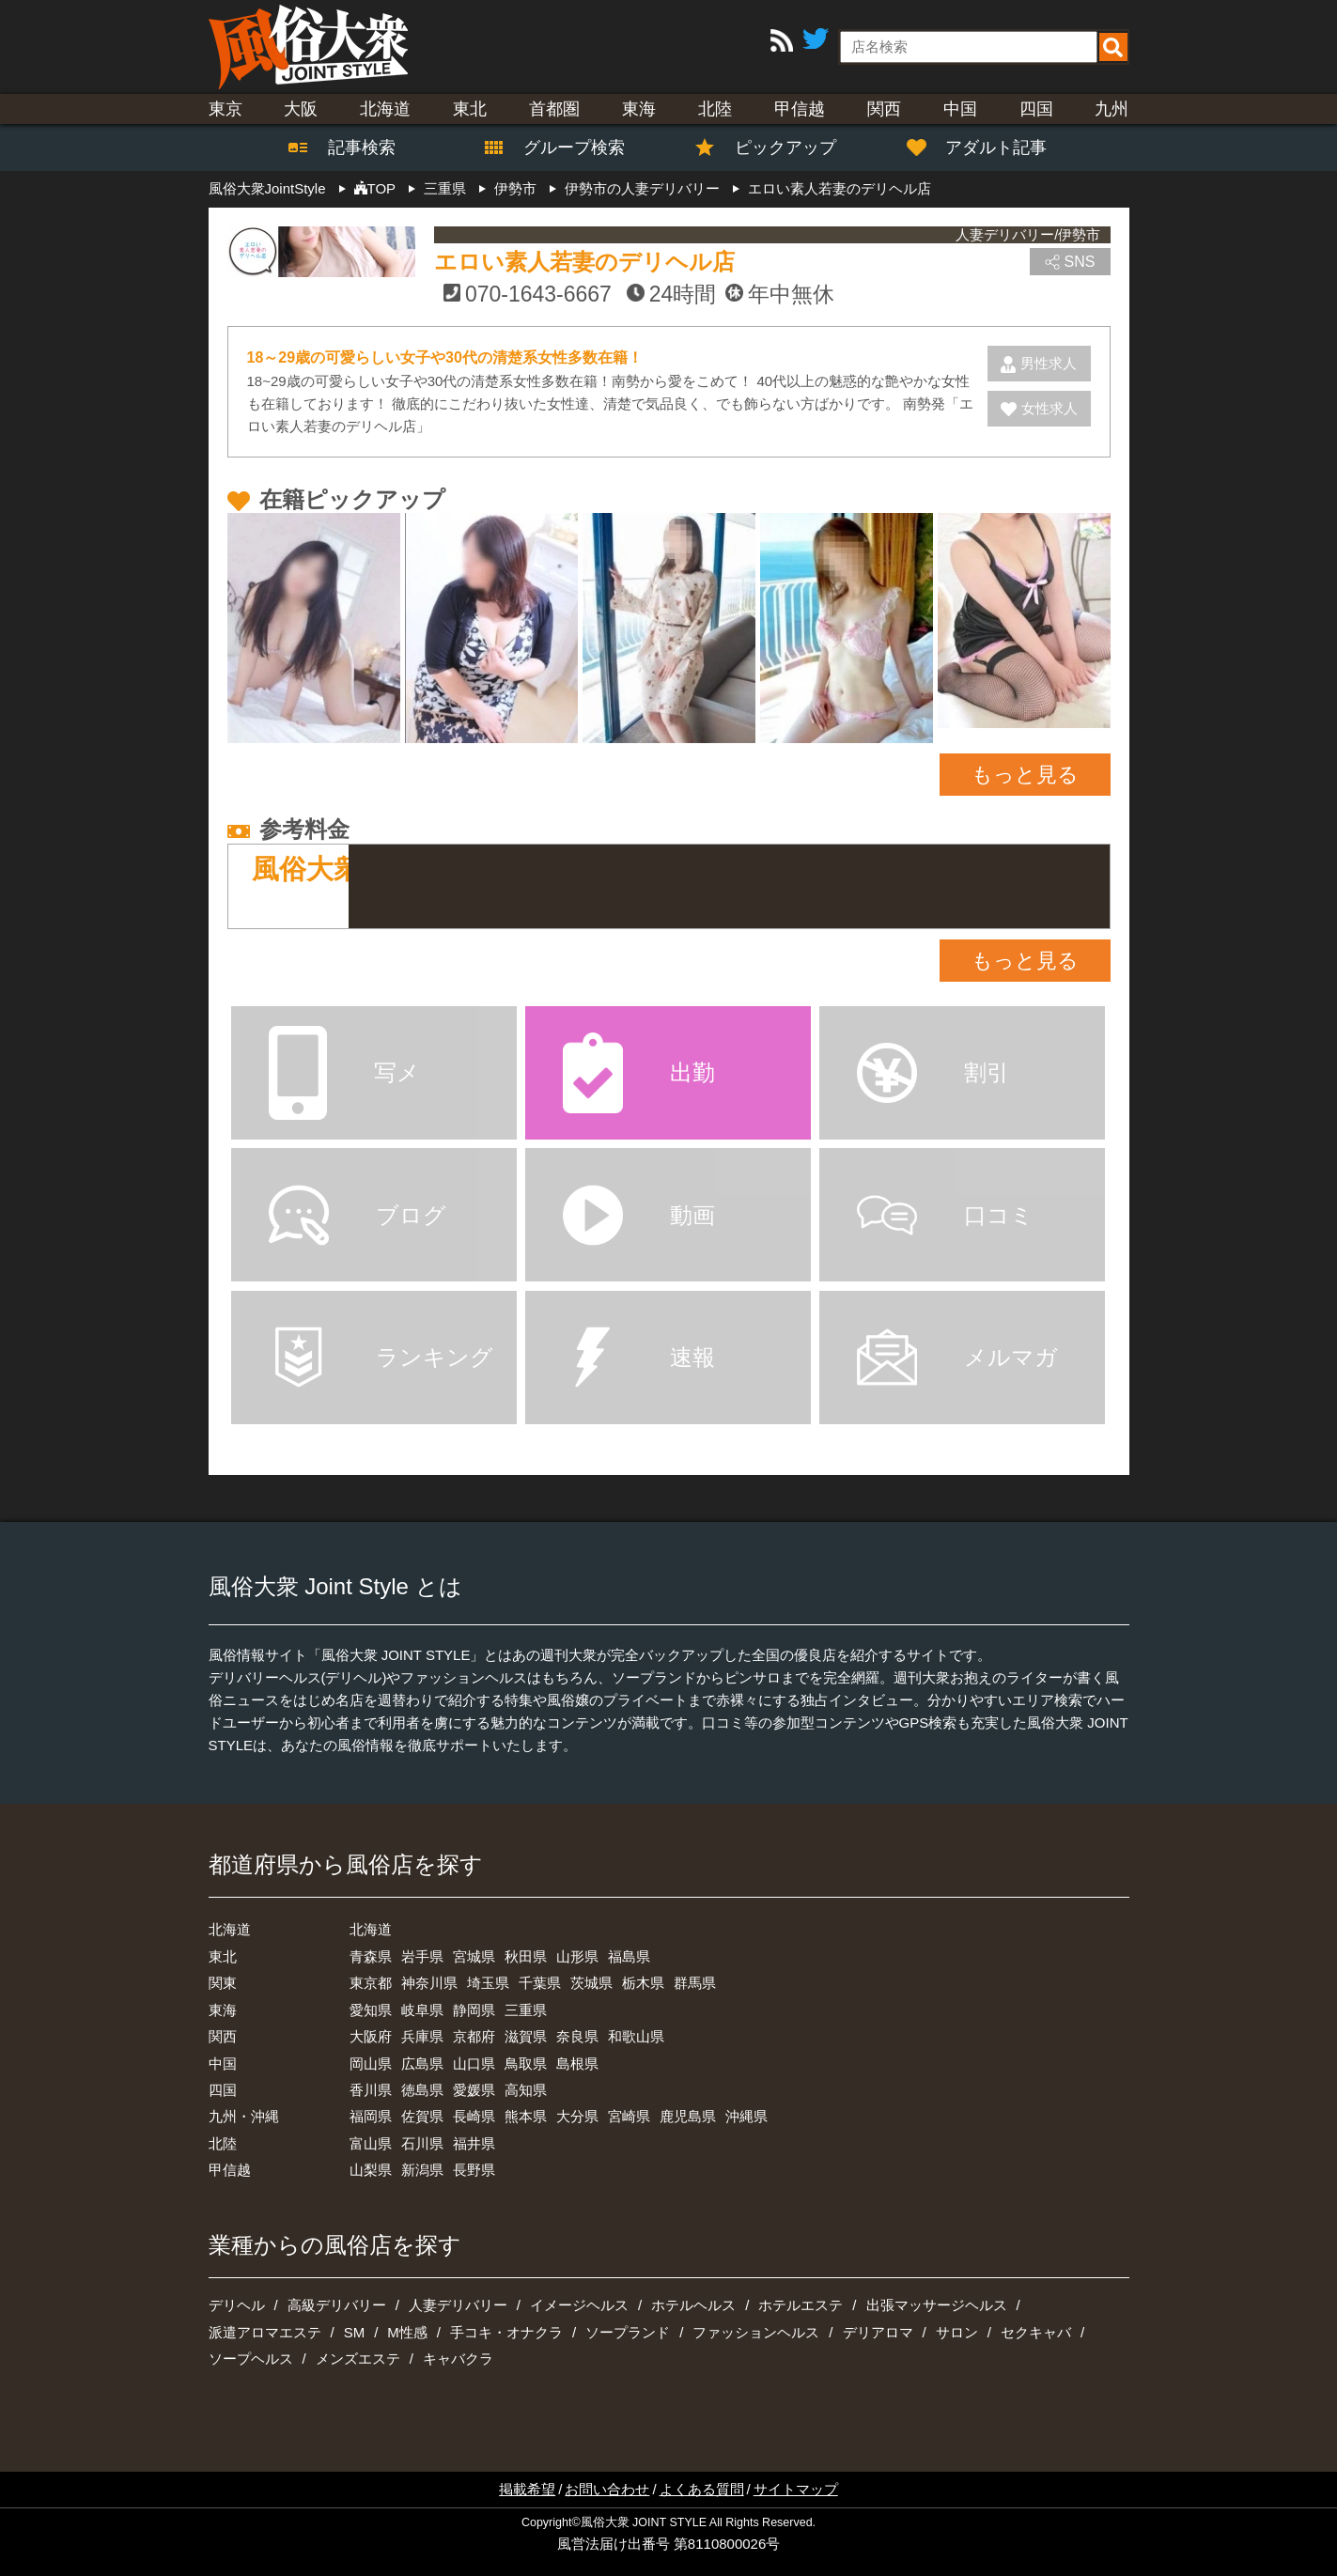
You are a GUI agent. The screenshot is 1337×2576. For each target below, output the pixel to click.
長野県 (474, 2170)
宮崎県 (629, 2116)
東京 (225, 109)
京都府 (474, 2036)
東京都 (371, 1983)
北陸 (715, 109)
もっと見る (1025, 774)
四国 (1036, 109)
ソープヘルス (251, 2359)
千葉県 (540, 1983)
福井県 (474, 2143)
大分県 (577, 2116)
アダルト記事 (986, 147)
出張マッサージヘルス (936, 2305)
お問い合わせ (607, 2489)
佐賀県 (422, 2116)
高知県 (526, 2090)
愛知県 (371, 2010)
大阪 (301, 109)
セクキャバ (1036, 2332)
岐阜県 (422, 2010)
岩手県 (422, 1956)
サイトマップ (796, 2489)
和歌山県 (636, 2036)
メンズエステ (358, 2359)
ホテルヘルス (693, 2305)
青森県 (371, 1956)
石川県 (422, 2143)
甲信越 (799, 109)
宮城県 (474, 1956)
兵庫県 (422, 2036)
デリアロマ (878, 2332)
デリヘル (237, 2305)
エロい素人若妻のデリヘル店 (584, 261)
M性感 (407, 2332)
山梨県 (371, 2170)
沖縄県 (746, 2116)
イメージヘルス (579, 2305)
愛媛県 (474, 2090)
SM (354, 2332)
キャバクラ (458, 2359)
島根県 (577, 2064)
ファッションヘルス (755, 2332)
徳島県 (422, 2090)
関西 (884, 109)
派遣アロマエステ (265, 2332)
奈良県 (577, 2036)
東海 (639, 109)
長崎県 (474, 2116)
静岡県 (474, 2010)
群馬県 (695, 1983)
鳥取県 (526, 2064)
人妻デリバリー (458, 2305)
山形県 (577, 1956)
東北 (470, 109)
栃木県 (643, 1983)
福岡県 (371, 2116)
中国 (960, 109)
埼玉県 (488, 1983)
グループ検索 (563, 147)
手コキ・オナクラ (506, 2332)
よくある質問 (702, 2489)
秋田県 (526, 1956)
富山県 (371, 2143)
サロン (957, 2332)
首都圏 (554, 109)
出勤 (639, 1072)
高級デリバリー (337, 2305)
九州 (1111, 109)
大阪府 (371, 2036)
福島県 (629, 1956)
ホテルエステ (800, 2305)
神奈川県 (429, 1983)
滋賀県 (526, 2036)
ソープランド (627, 2332)
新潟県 (422, 2170)
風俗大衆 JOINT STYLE (644, 2522)
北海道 (385, 109)
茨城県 (591, 1983)
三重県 (526, 2010)
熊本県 (526, 2116)
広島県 (422, 2064)
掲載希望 (527, 2489)
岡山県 (371, 2064)
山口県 (474, 2064)
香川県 (371, 2090)
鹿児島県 (688, 2116)
